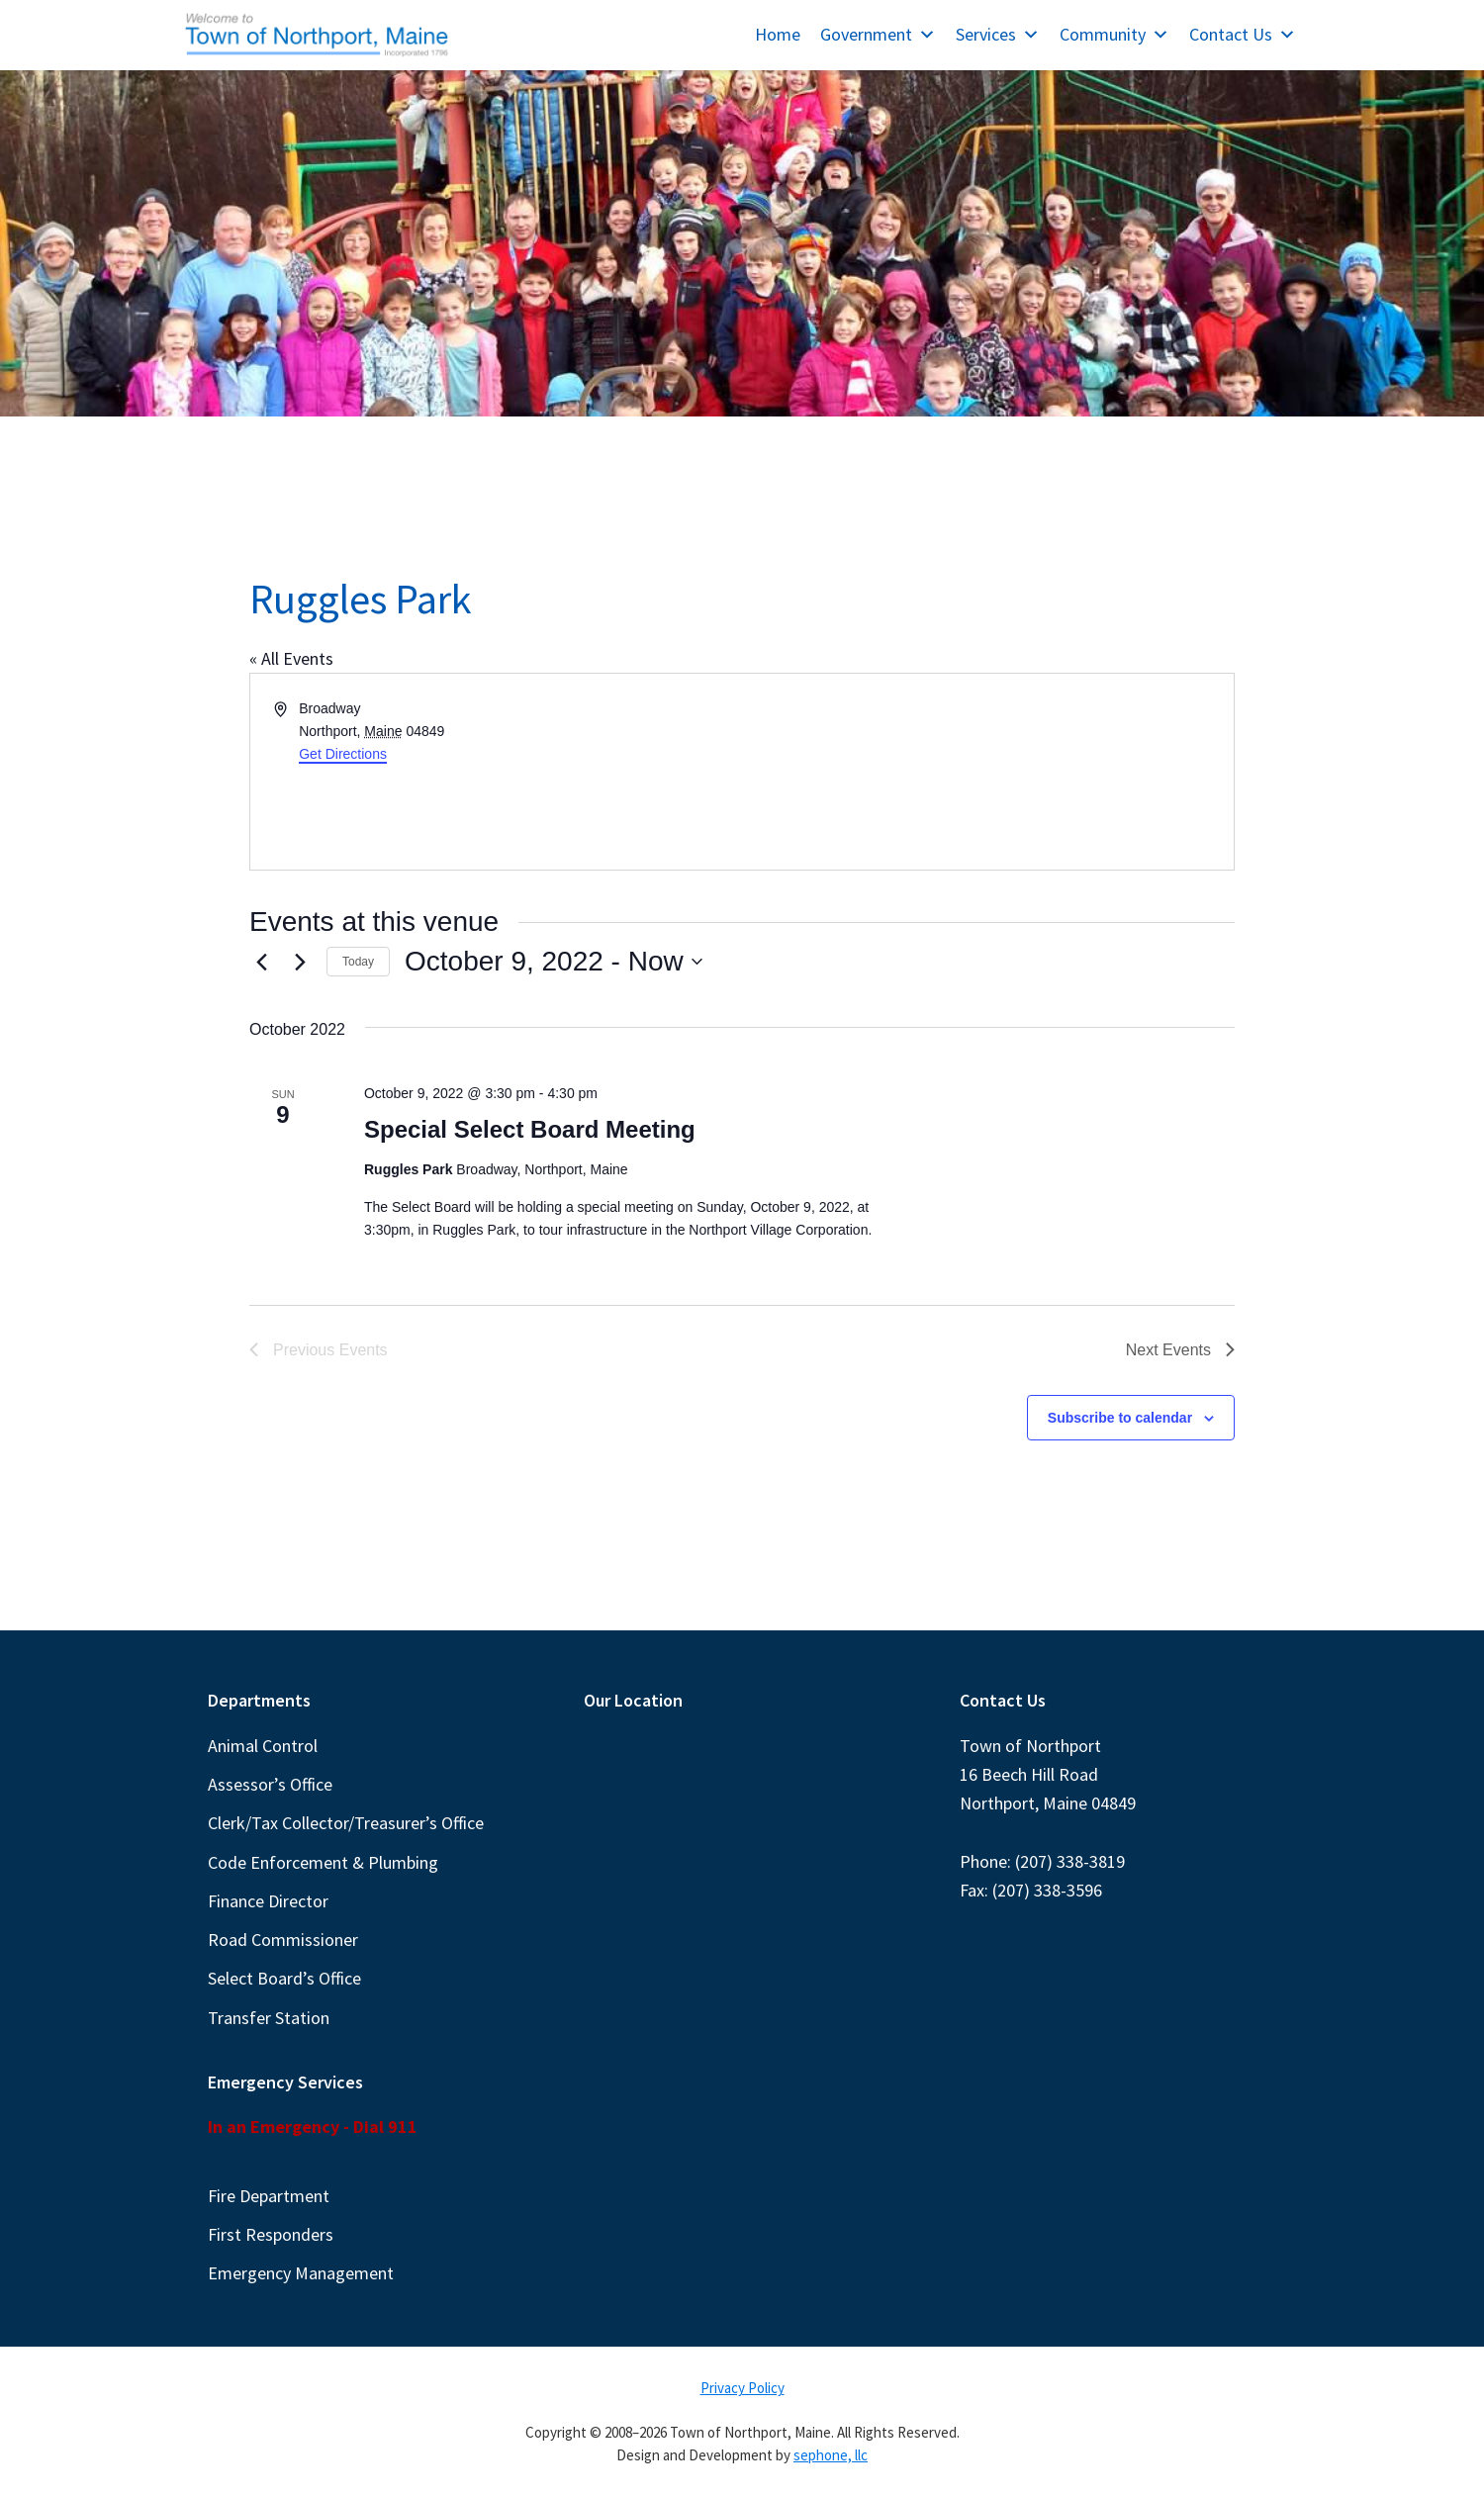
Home (777, 34)
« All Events (291, 658)
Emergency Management (301, 2273)
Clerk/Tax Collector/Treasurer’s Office (346, 1822)
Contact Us (1242, 34)
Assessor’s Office (270, 1784)
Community (1114, 34)
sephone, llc (830, 2455)
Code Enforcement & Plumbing (323, 1862)
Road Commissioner (283, 1939)
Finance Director (268, 1901)
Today (358, 962)
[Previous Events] (261, 961)
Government (878, 34)
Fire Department (268, 2195)
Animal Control (263, 1745)
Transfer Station (268, 2017)
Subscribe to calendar (1120, 1418)
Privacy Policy (742, 2387)
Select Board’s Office (284, 1978)
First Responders (270, 2234)
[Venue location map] (986, 771)
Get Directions (343, 754)
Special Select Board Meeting (530, 1129)
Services (998, 34)
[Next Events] (300, 961)
